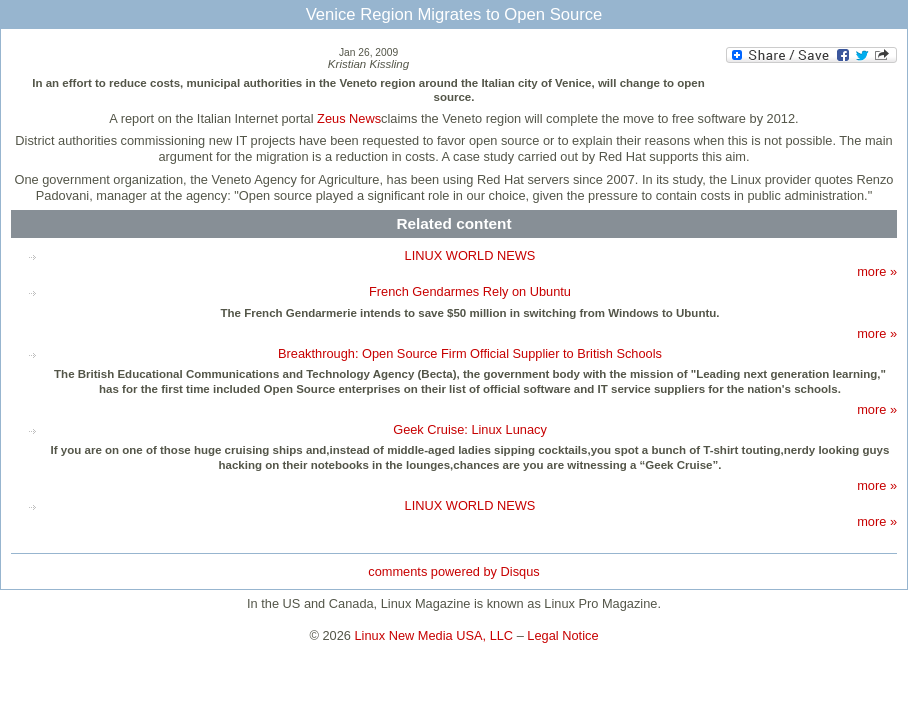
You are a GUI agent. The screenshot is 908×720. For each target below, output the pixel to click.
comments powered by (453, 571)
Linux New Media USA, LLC (434, 635)
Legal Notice (562, 635)
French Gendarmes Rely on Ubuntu (470, 291)
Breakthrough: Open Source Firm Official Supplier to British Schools (470, 353)
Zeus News (349, 118)
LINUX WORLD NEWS (470, 255)
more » (877, 271)
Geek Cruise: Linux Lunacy (470, 429)
